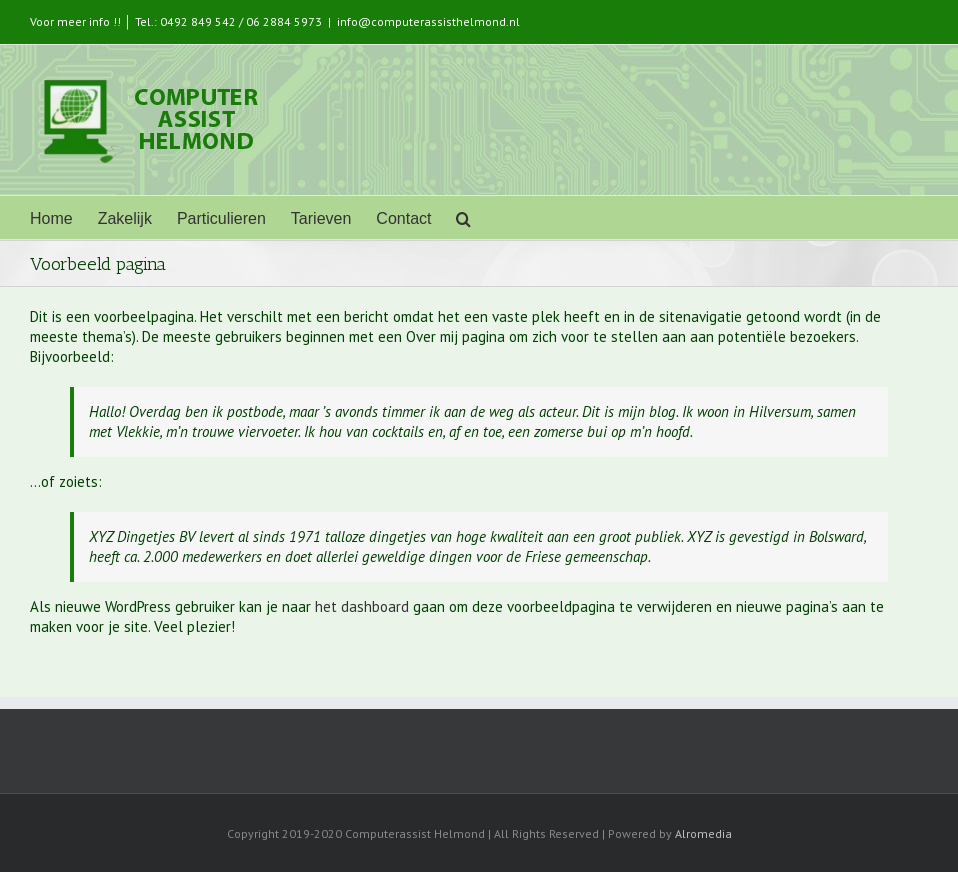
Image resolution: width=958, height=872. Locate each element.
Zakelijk (125, 218)
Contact (403, 218)
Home (51, 218)
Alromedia (703, 833)
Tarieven (321, 218)
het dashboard (362, 606)
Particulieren (221, 218)
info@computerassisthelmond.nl (428, 21)
